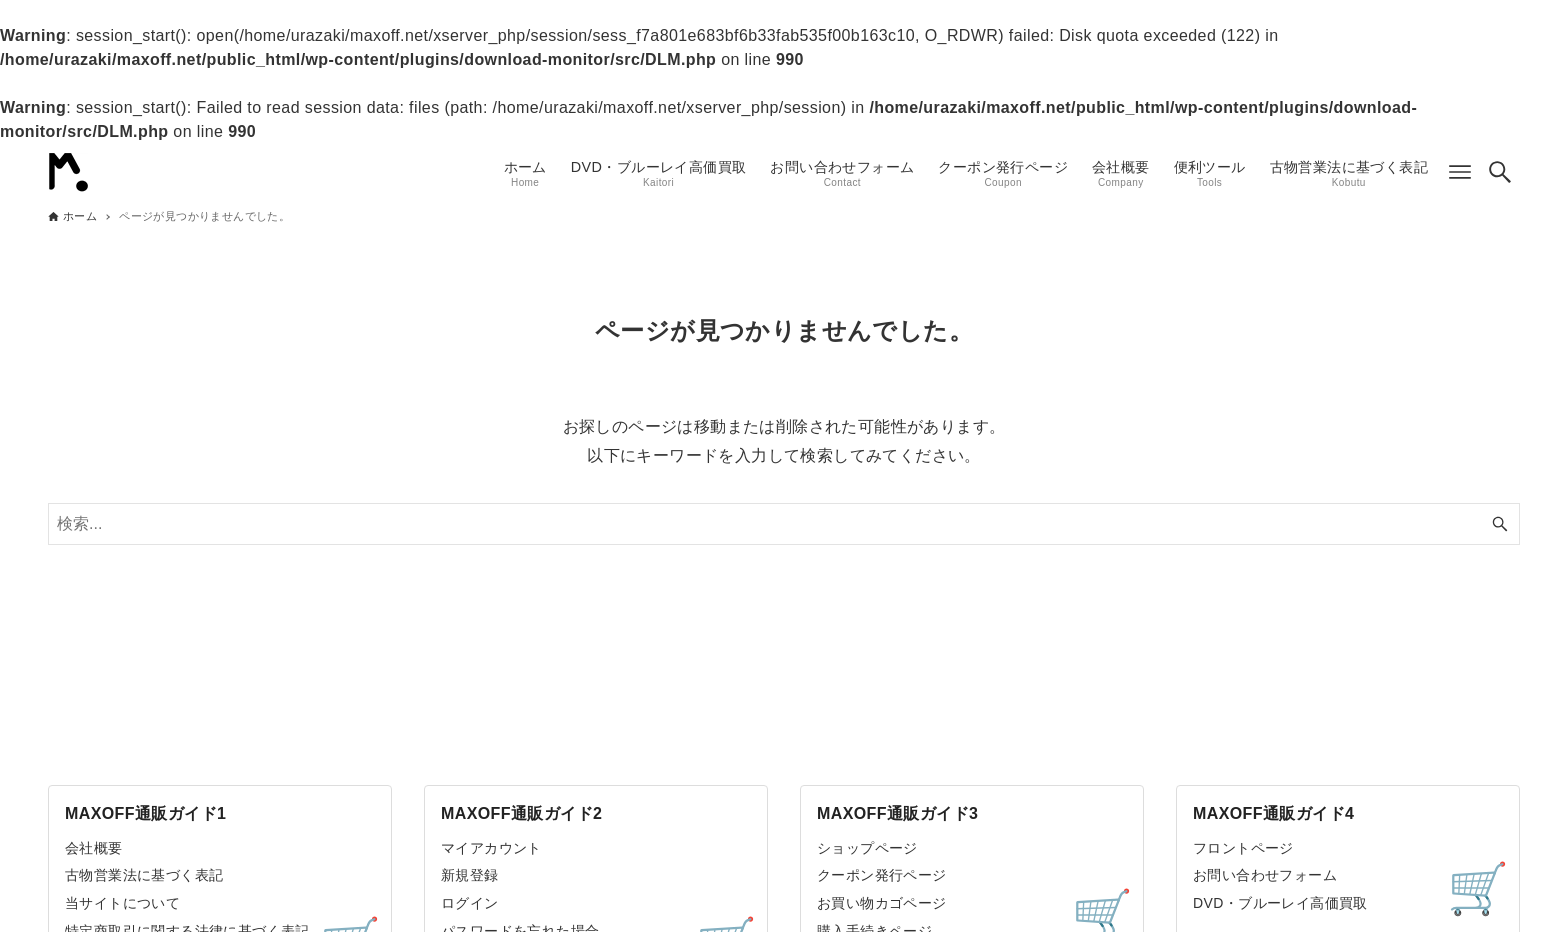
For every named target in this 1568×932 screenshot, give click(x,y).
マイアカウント (491, 848)
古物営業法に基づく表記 (144, 875)
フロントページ (1243, 848)
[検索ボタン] (1500, 172)
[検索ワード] (784, 524)
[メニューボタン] (1460, 172)
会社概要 (94, 848)
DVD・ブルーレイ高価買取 (1280, 903)
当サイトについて (122, 903)
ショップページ (867, 848)
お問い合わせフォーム (1265, 875)
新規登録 (470, 875)
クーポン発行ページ (882, 875)
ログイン (470, 903)
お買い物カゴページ (882, 903)
